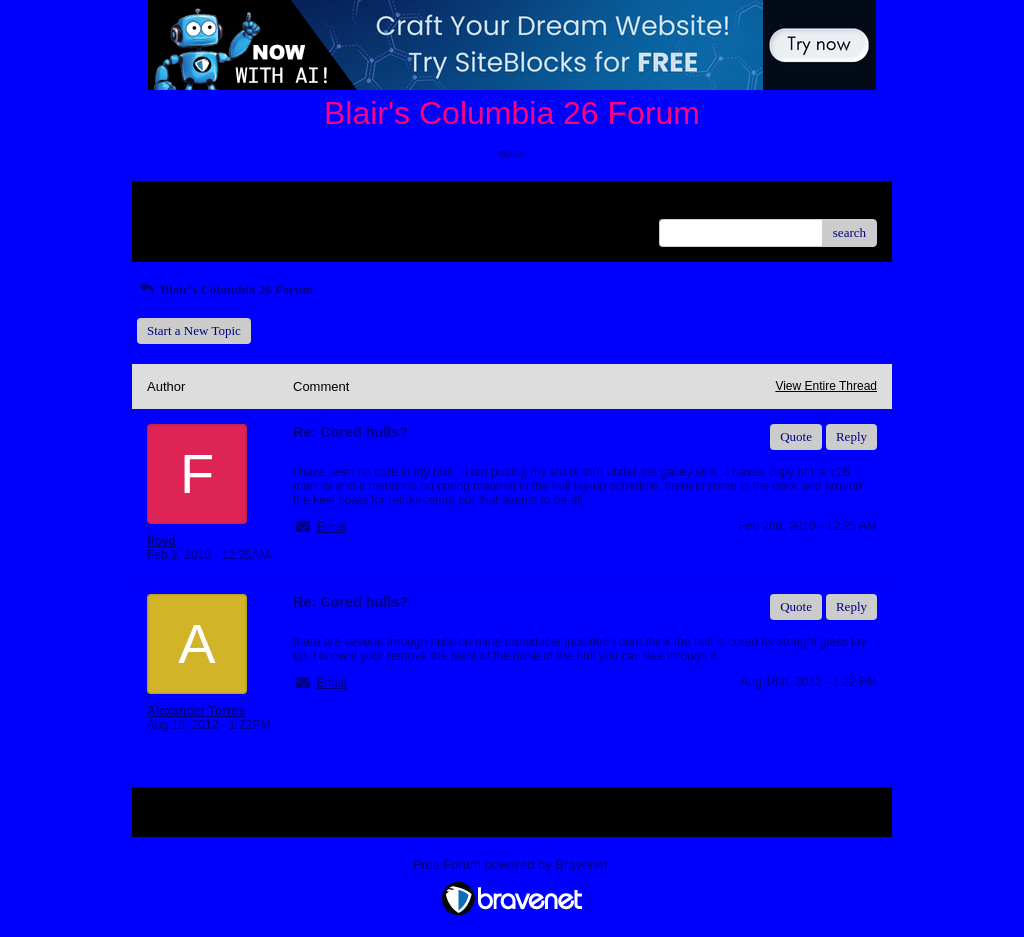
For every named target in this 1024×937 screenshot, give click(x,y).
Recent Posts (180, 226)
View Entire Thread (826, 386)
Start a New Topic (194, 330)
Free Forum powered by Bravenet (512, 864)
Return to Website (193, 203)
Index (272, 203)
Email (331, 527)
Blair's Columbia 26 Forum (225, 289)
